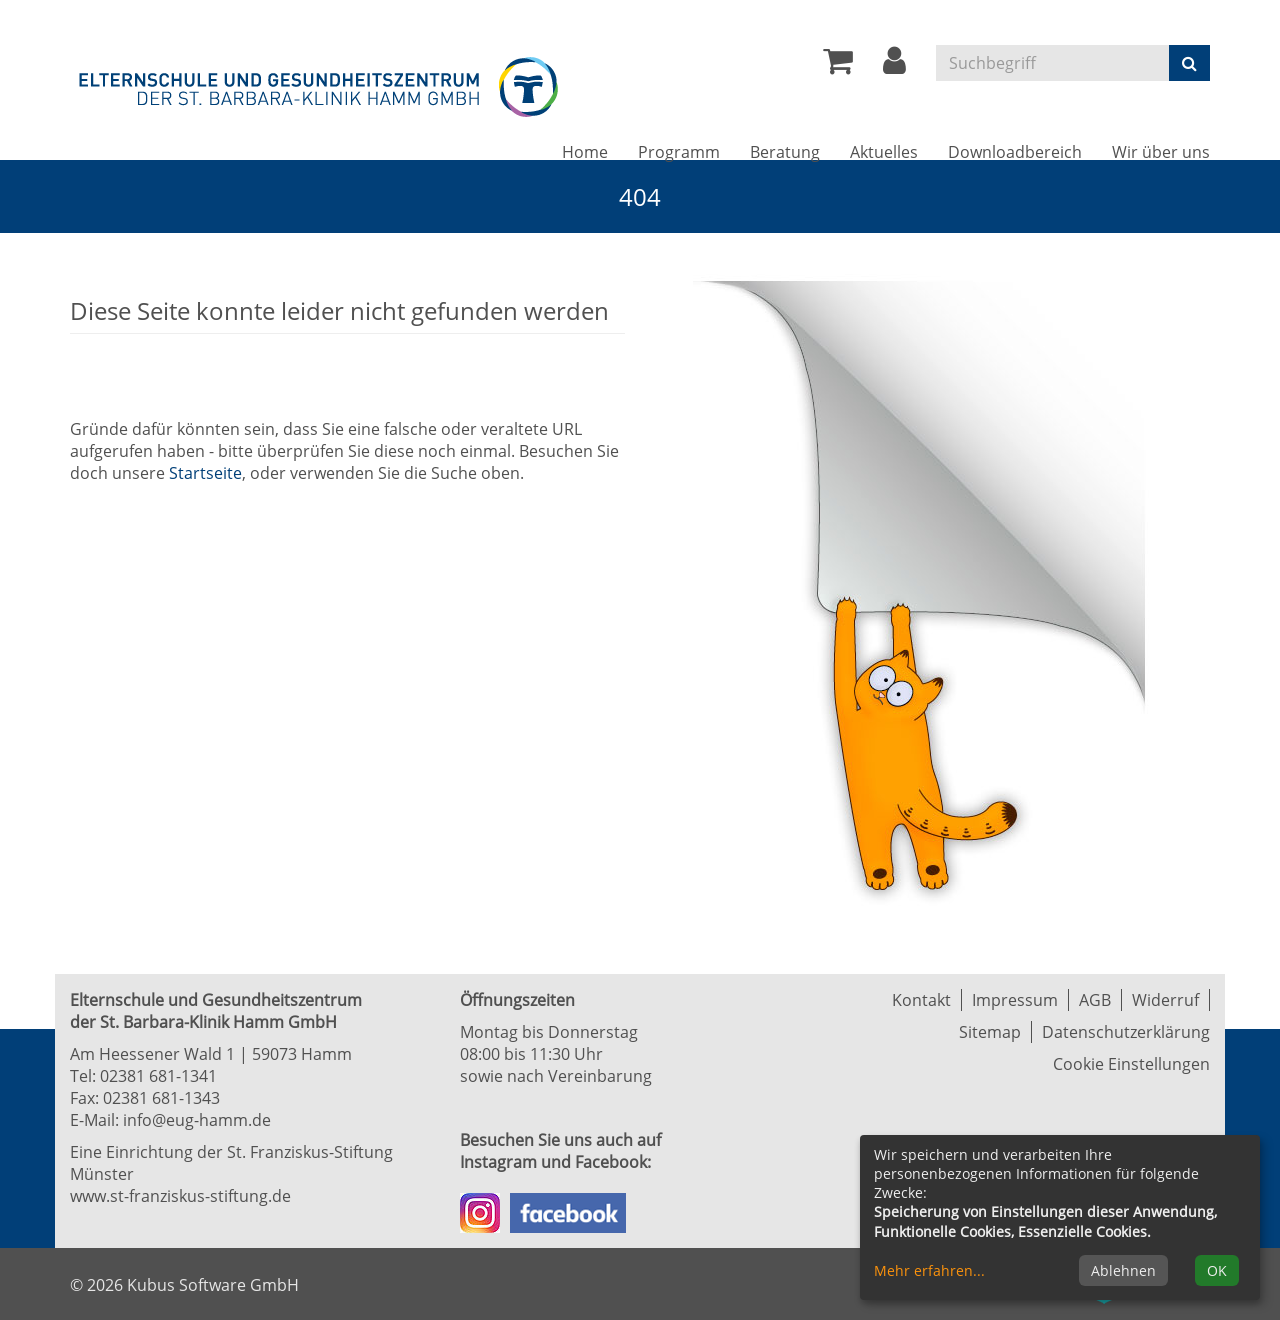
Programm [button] (679, 152)
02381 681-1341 (158, 1076)
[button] (894, 66)
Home (585, 152)
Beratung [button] (785, 152)
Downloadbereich (1015, 152)
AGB (1095, 1000)
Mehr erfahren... (929, 1270)
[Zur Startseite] (320, 83)
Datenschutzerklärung (1126, 1032)
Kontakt (921, 1000)
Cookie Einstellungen (1131, 1064)
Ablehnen (1123, 1270)
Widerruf (1165, 1000)
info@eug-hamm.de (197, 1120)
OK (1217, 1270)
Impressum (1015, 1000)
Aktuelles (884, 152)
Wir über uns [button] (1161, 152)
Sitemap (990, 1032)
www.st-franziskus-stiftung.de (180, 1196)
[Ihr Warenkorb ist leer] (838, 66)
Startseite (205, 473)
